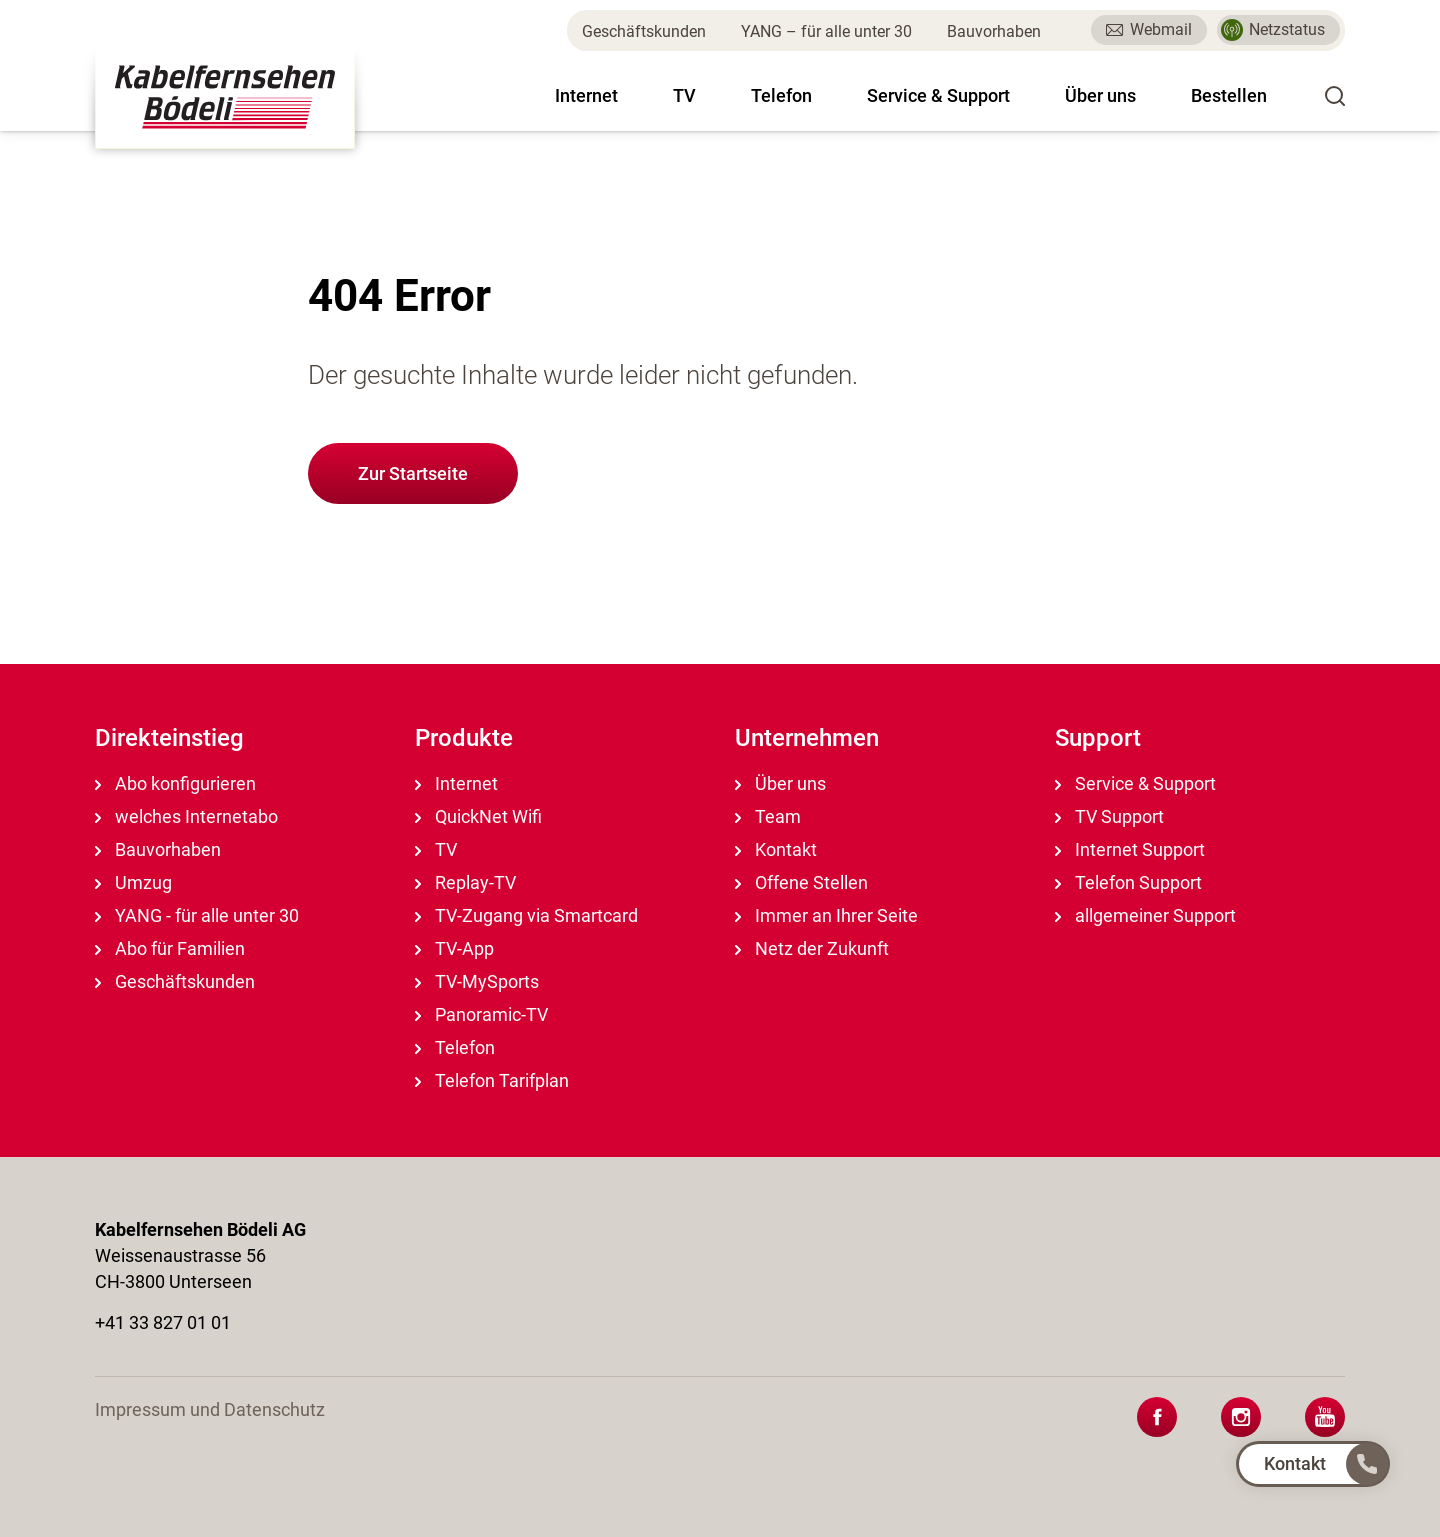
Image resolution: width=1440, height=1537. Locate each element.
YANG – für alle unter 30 (826, 31)
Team (768, 816)
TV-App (454, 948)
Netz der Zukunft (812, 948)
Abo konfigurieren (175, 783)
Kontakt (776, 849)
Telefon (781, 95)
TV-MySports (477, 981)
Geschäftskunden (644, 31)
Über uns (1100, 95)
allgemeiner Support (1145, 915)
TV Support (1109, 816)
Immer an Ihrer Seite (826, 915)
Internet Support (1130, 849)
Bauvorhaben (994, 31)
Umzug (133, 882)
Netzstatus (1273, 30)
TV (684, 95)
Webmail (1149, 29)
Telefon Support (1128, 882)
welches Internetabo (186, 816)
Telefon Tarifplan (492, 1080)
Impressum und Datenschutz (210, 1409)
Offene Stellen (801, 882)
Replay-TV (465, 882)
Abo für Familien (170, 948)
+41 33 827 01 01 (163, 1322)
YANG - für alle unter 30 (197, 915)
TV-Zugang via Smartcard (526, 915)
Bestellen (1229, 95)
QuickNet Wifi (478, 816)
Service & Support (938, 95)
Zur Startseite (413, 473)
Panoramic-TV (481, 1014)
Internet (586, 95)
